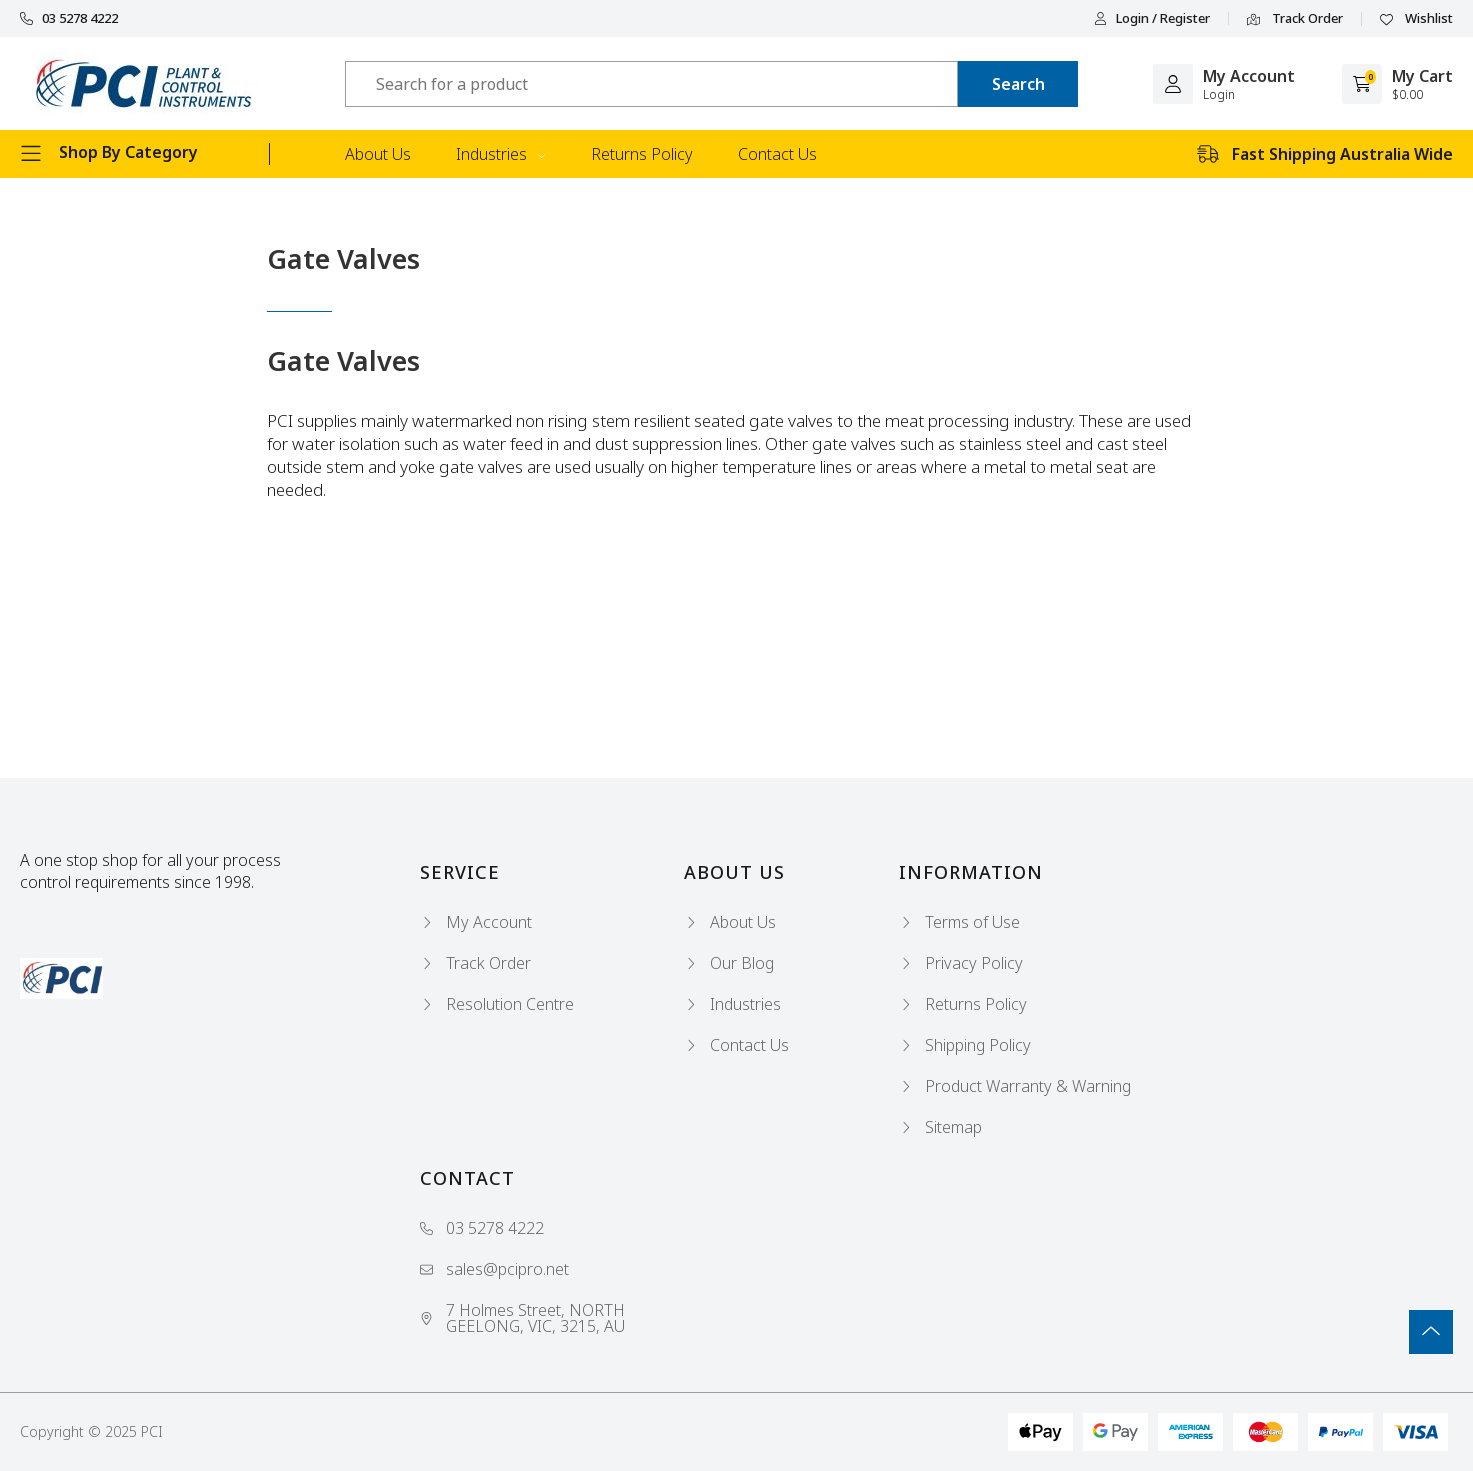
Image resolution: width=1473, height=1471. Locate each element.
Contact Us (777, 154)
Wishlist (1416, 19)
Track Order (1295, 19)
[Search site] (1018, 84)
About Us (378, 154)
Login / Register (1152, 18)
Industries (501, 154)
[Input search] (651, 84)
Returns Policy (642, 154)
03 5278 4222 (69, 18)
